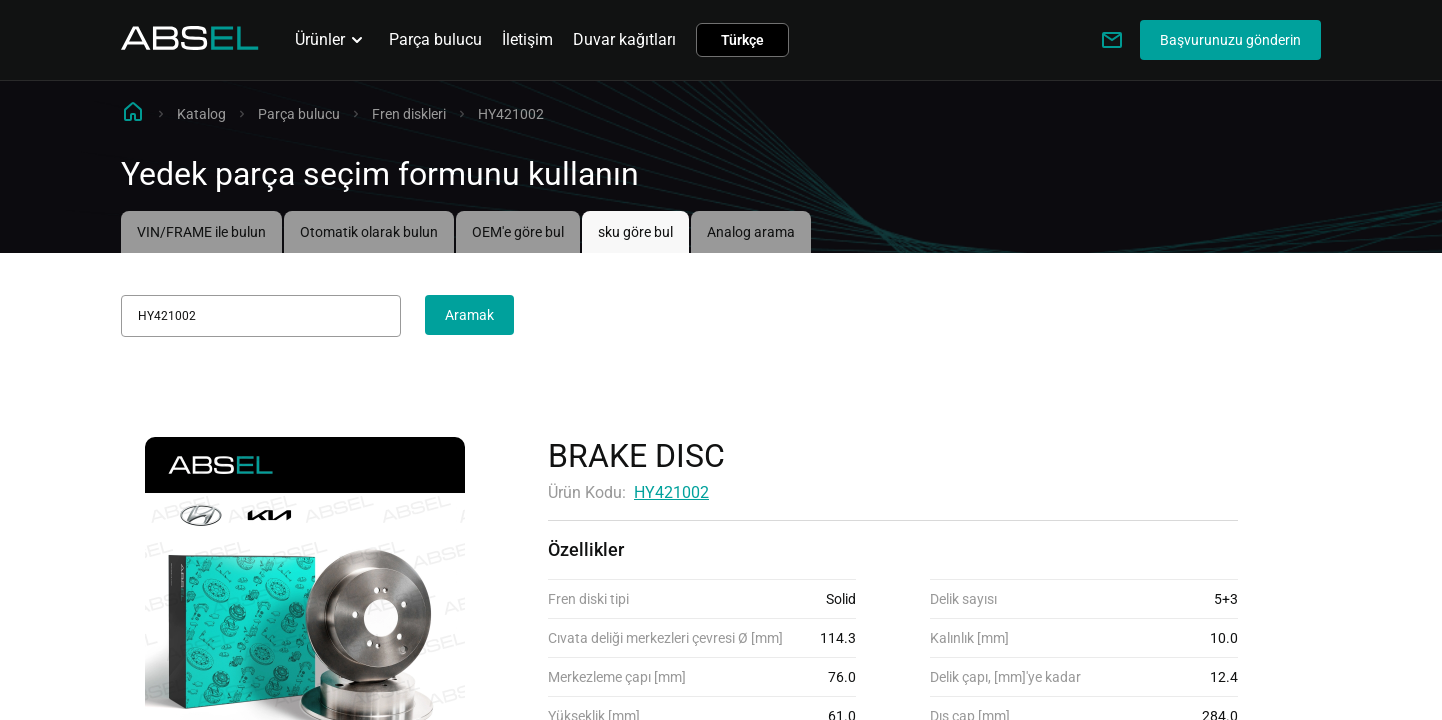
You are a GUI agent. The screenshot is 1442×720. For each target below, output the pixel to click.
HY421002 (671, 492)
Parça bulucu (435, 39)
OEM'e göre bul (518, 232)
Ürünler (332, 40)
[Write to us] (1112, 40)
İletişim (527, 39)
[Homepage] (190, 44)
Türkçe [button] (742, 40)
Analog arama (751, 232)
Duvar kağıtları (624, 39)
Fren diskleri (409, 114)
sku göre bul (635, 232)
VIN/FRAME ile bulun (201, 232)
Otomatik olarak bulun (369, 232)
